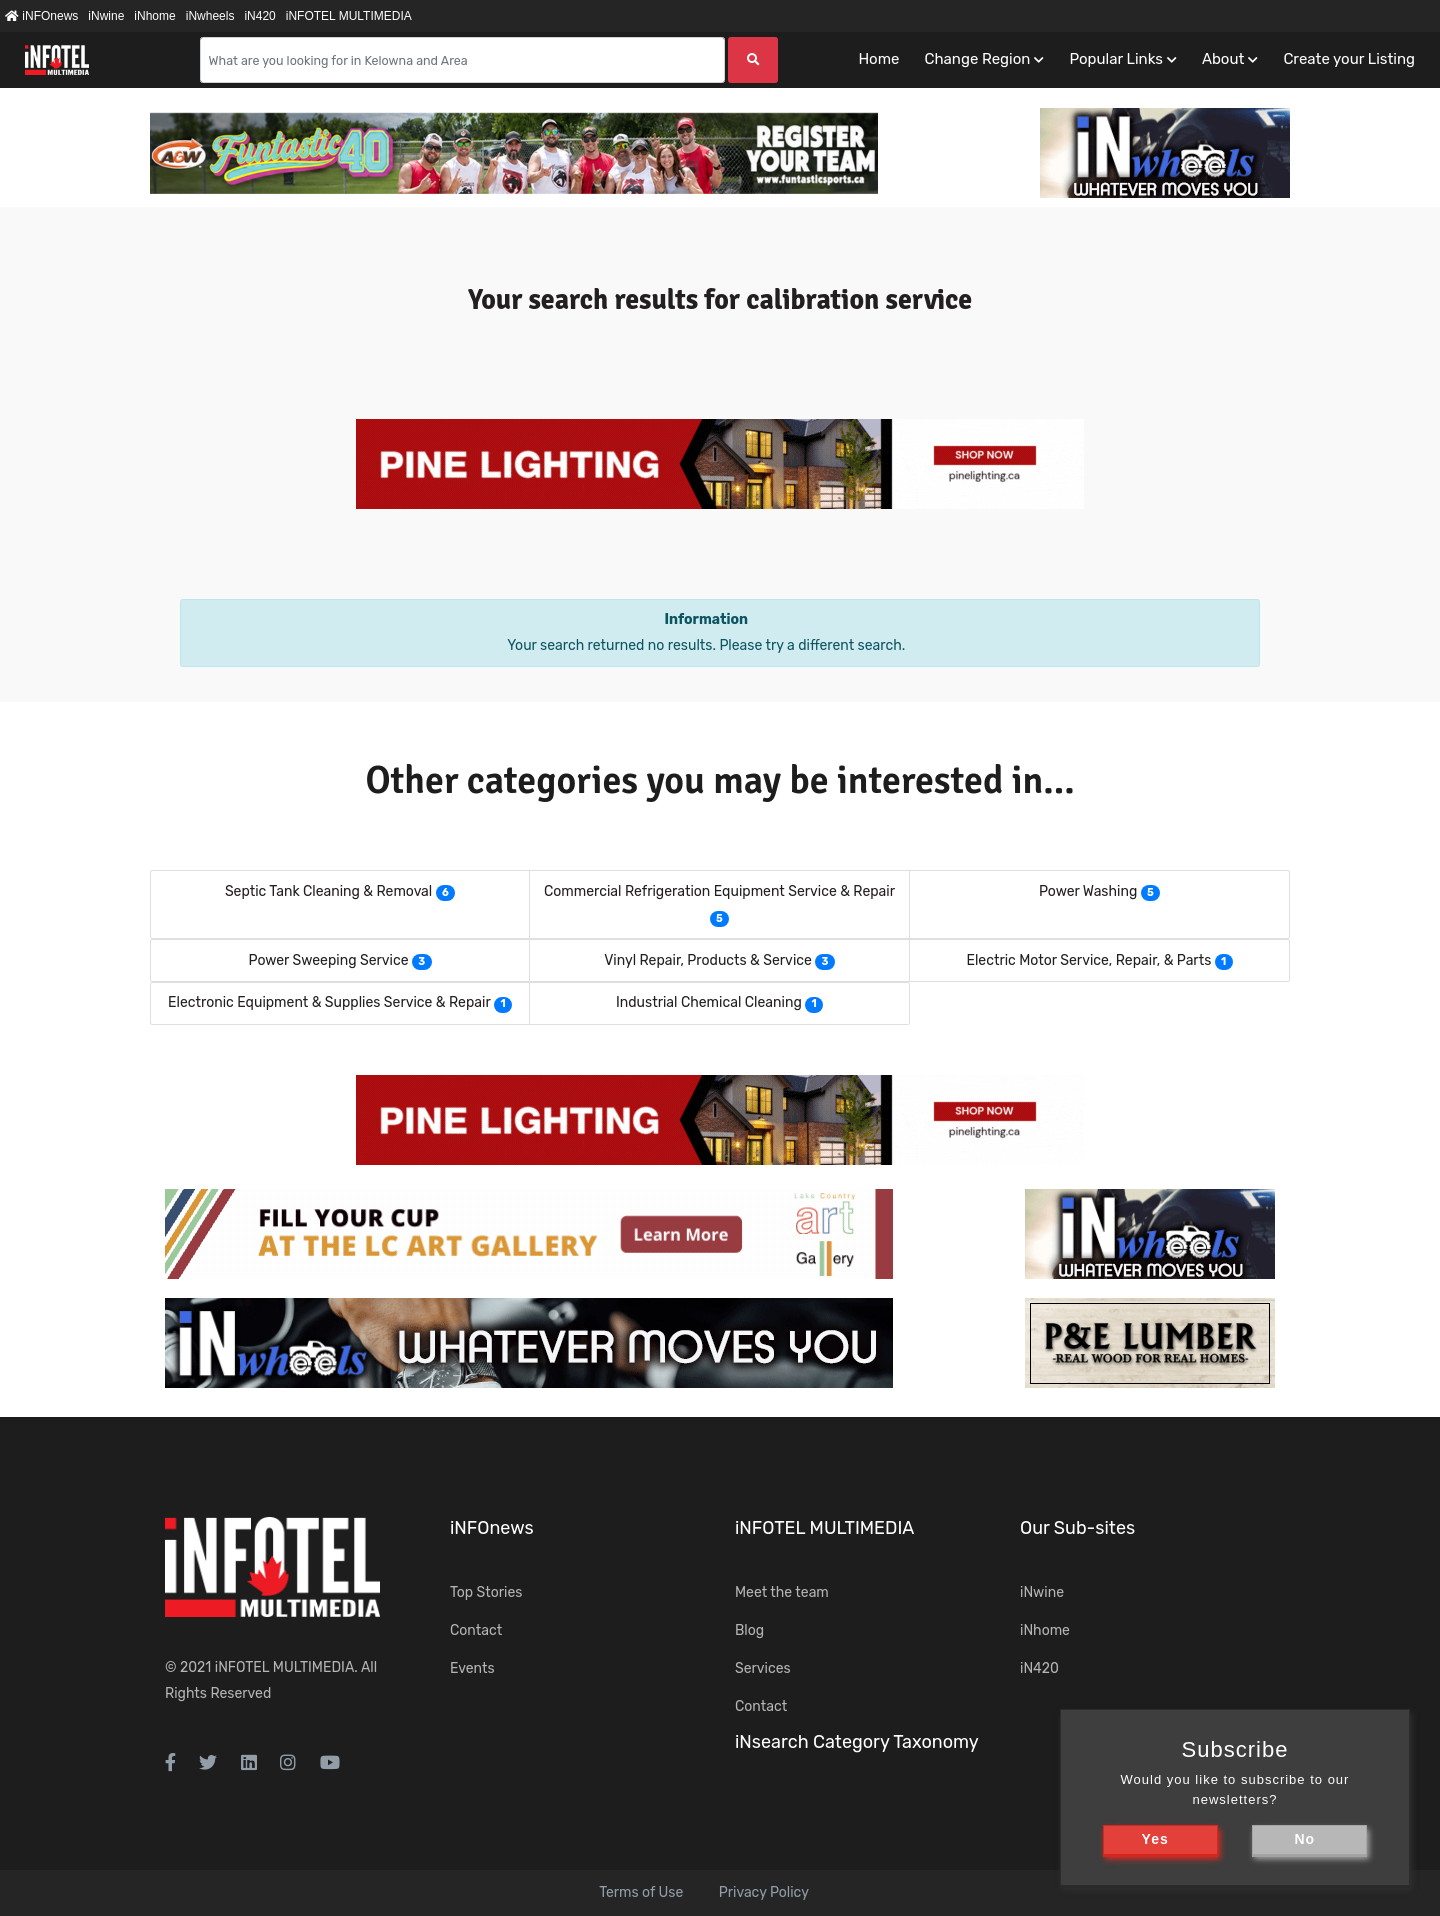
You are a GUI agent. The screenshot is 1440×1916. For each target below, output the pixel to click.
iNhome (154, 16)
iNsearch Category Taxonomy (857, 1742)
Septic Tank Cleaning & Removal (328, 891)
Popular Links (1115, 59)
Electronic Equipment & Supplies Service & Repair (329, 1002)
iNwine (106, 16)
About (1223, 59)
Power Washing (1088, 891)
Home (878, 59)
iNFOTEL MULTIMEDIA (349, 16)
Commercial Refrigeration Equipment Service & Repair (719, 891)
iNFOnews (41, 16)
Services (763, 1668)
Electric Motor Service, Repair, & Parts (1088, 960)
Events (472, 1668)
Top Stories (486, 1592)
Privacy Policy (764, 1892)
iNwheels (210, 16)
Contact (476, 1630)
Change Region (977, 59)
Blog (749, 1630)
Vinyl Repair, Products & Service (708, 960)
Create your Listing (1349, 59)
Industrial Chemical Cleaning (709, 1002)
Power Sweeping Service (328, 960)
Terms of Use (641, 1892)
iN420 (259, 16)
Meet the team (782, 1592)
